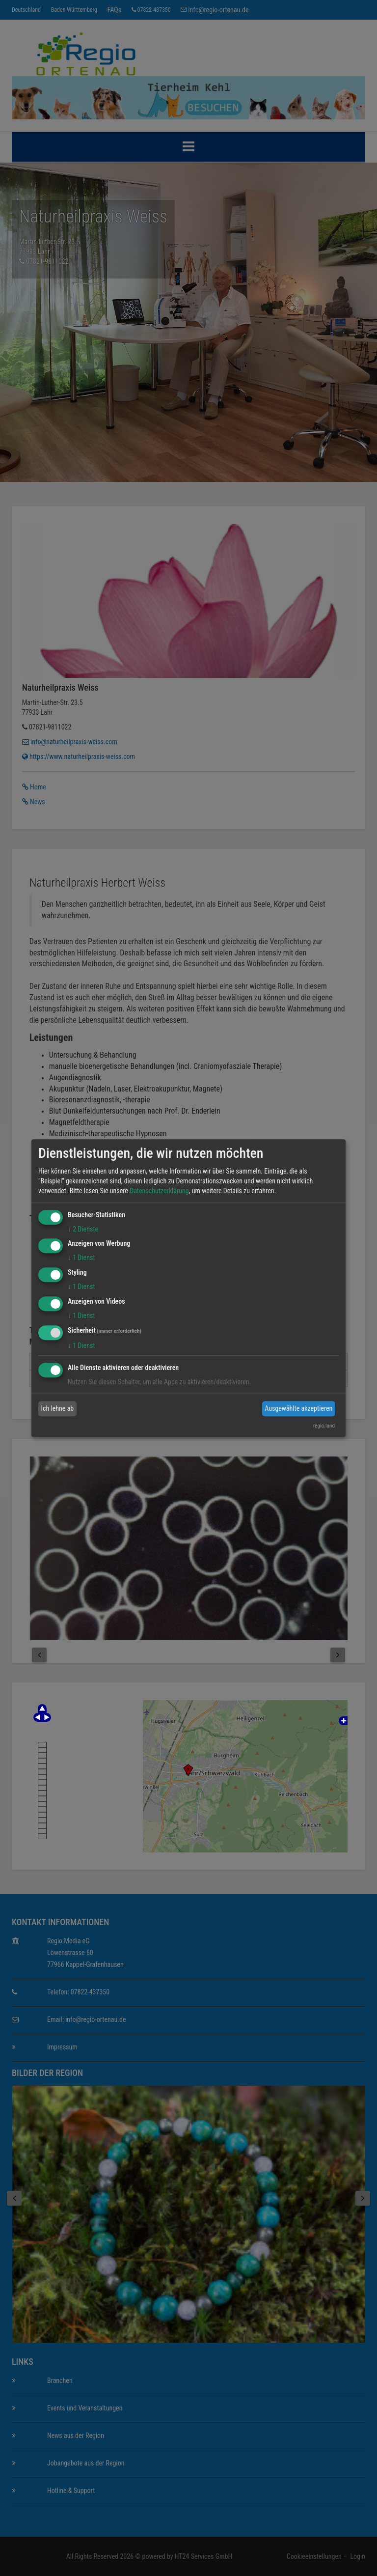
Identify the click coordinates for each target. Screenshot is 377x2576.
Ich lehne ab (57, 1408)
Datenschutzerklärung (159, 1191)
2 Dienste (83, 1229)
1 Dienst (81, 1258)
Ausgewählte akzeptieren (298, 1408)
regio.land (324, 1426)
